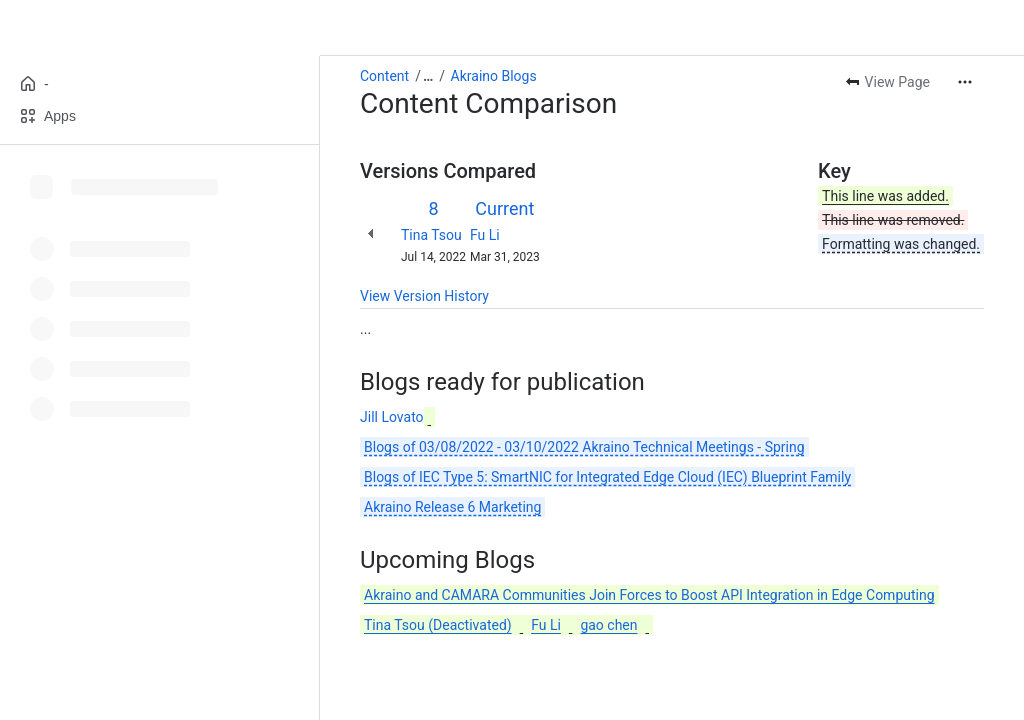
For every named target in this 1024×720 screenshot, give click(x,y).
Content (384, 76)
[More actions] (965, 82)
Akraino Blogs (494, 76)
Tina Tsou (431, 235)
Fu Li (485, 235)
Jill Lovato (392, 417)
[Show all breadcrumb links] (428, 76)
